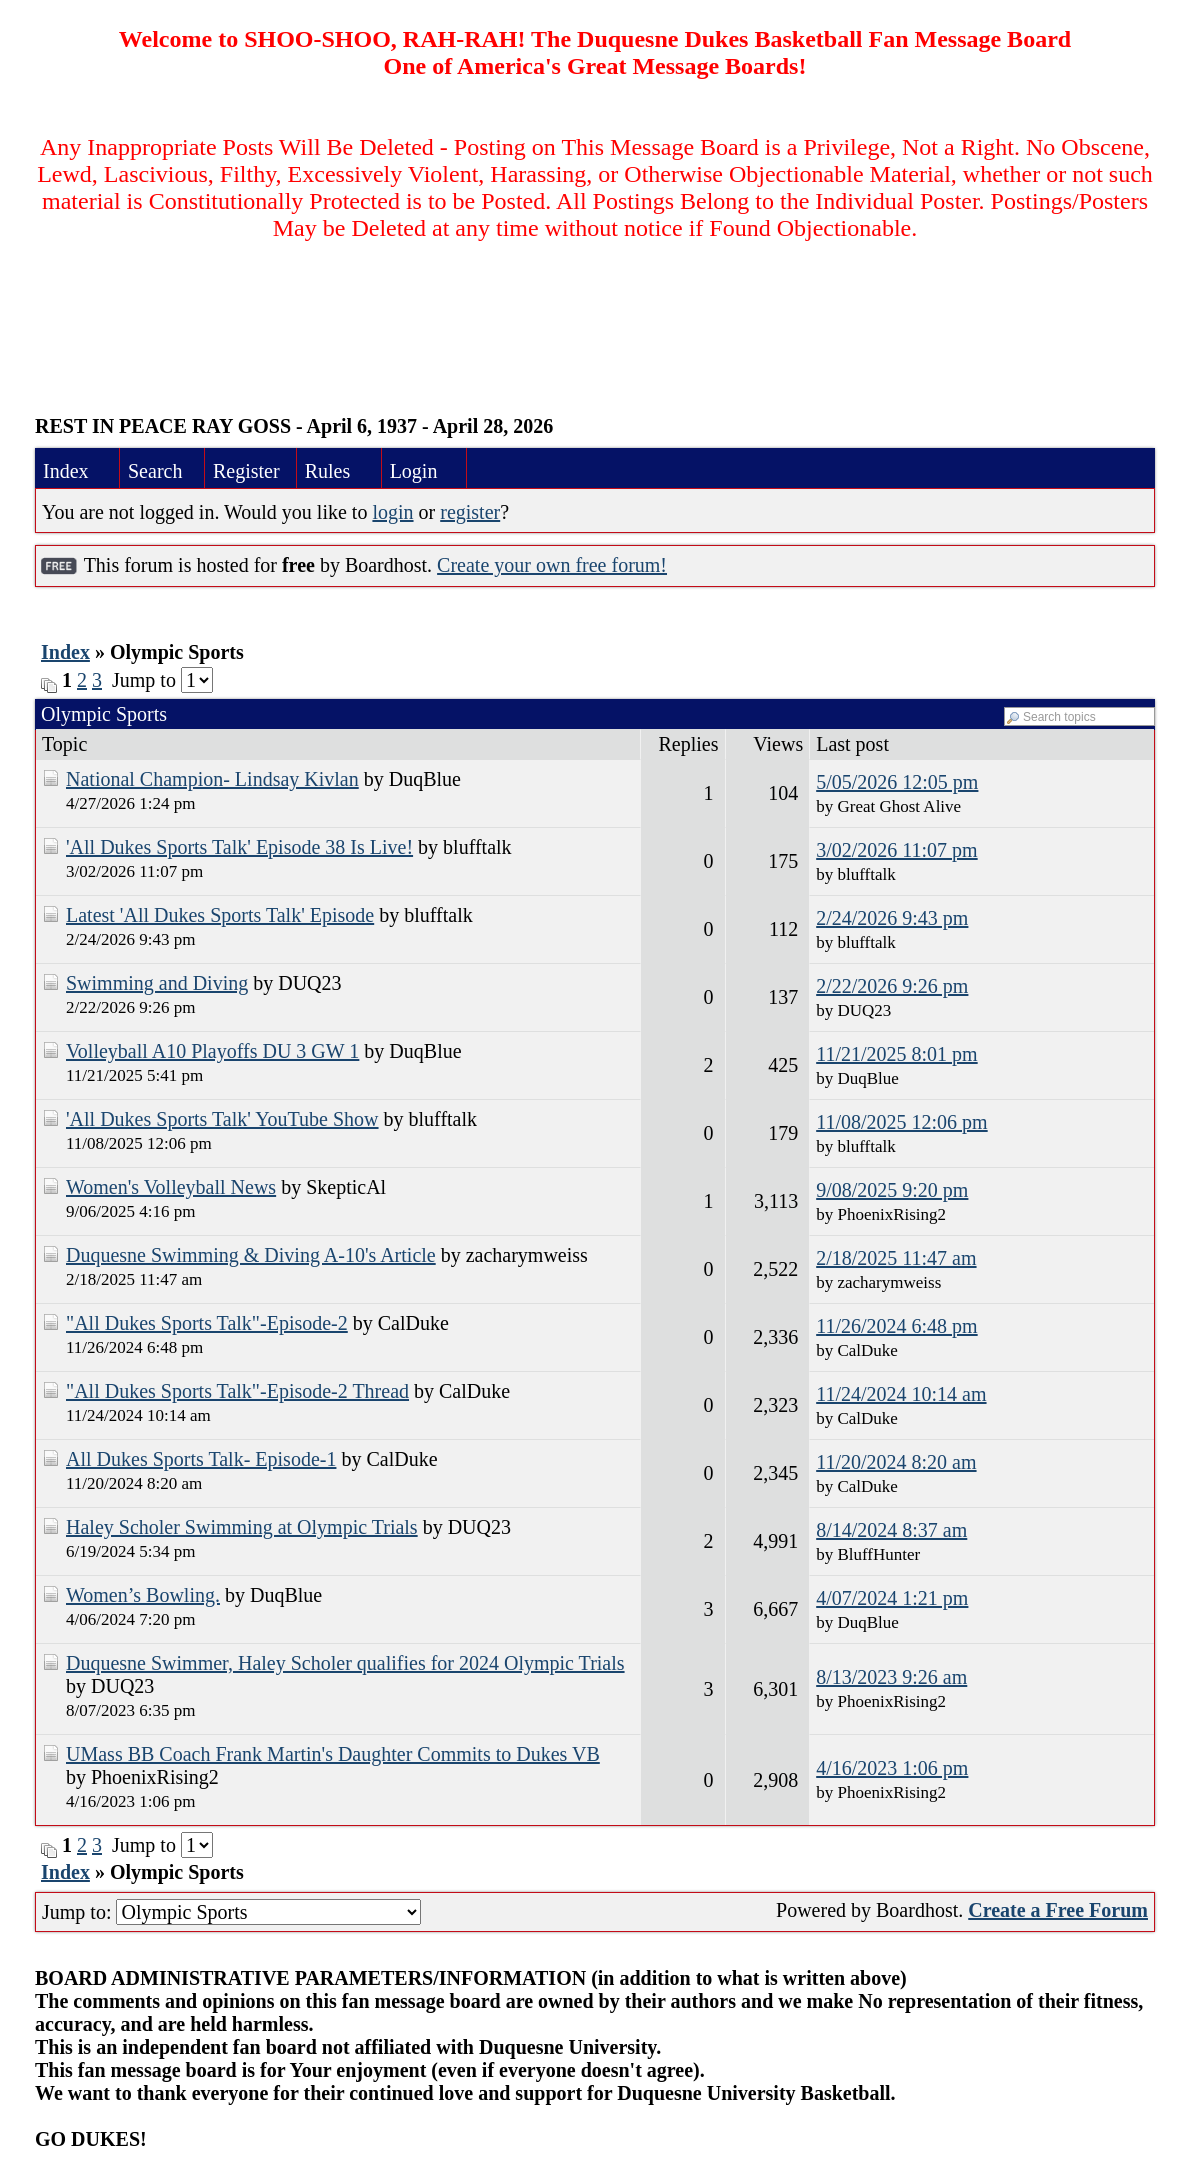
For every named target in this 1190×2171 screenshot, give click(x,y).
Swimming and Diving (157, 983)
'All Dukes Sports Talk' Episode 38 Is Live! (239, 847)
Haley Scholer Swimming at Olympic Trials (242, 1527)
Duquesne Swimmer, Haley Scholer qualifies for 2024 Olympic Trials (345, 1663)
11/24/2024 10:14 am (901, 1394)
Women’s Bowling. (143, 1595)
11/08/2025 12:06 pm (901, 1122)
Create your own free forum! (552, 565)
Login (414, 471)
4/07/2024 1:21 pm (892, 1598)
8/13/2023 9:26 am (891, 1677)
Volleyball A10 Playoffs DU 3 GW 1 (212, 1051)
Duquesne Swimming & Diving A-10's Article (251, 1255)
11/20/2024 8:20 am (896, 1462)
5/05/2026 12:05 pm (897, 782)
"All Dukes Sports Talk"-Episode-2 (207, 1323)
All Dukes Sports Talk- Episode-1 (201, 1459)
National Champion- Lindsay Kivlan (212, 779)
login (392, 512)
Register (246, 471)
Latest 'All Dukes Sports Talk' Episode (220, 915)
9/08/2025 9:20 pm (892, 1190)
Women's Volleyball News (171, 1187)
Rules (328, 471)
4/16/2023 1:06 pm (892, 1768)
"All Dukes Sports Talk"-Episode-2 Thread (237, 1391)
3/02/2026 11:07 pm (896, 850)
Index (66, 471)
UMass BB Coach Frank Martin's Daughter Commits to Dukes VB (333, 1754)
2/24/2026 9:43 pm (892, 918)
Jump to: (231, 1912)
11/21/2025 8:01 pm (896, 1054)
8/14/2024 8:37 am (891, 1530)
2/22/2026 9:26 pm (892, 986)
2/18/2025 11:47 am (896, 1258)
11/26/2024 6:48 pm (896, 1326)
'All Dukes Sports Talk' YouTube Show (222, 1119)
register (470, 512)
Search (155, 471)
